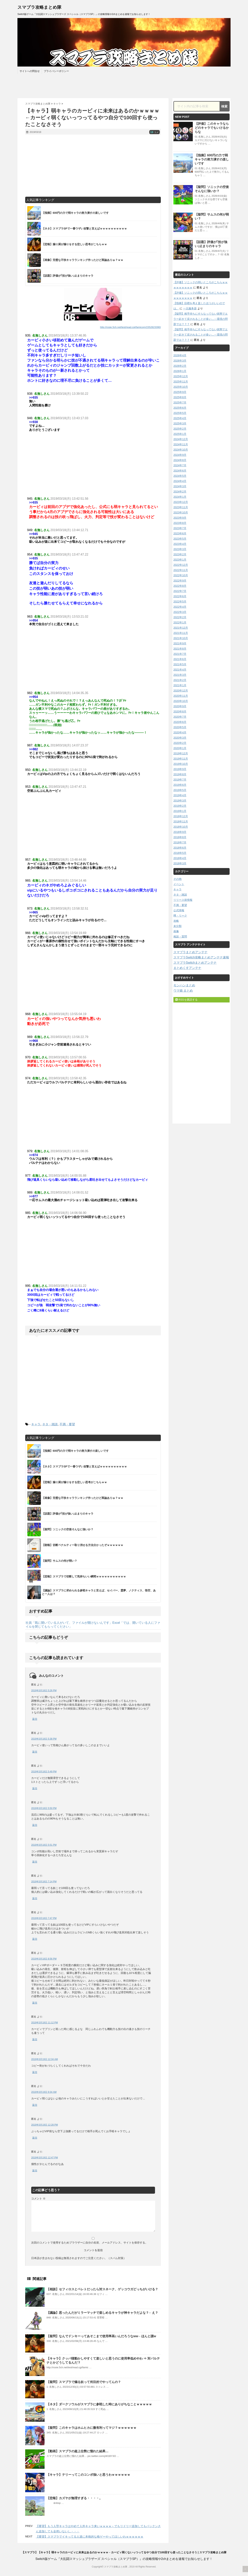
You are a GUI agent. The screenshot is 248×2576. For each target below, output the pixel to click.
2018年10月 (180, 826)
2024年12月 (180, 439)
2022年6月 (179, 596)
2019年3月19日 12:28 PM (44, 2124)
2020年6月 (179, 722)
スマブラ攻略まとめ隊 (39, 7)
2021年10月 (180, 638)
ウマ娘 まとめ (183, 990)
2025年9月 (179, 392)
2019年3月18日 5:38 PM (44, 1738)
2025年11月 (180, 381)
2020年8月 (179, 711)
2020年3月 (179, 737)
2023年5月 (179, 538)
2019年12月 (180, 753)
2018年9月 (179, 832)
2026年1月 (179, 371)
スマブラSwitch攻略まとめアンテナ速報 (201, 957)
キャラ (35, 1424)
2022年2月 (179, 617)
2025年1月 (179, 433)
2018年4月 (179, 858)
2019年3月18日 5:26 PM (44, 1690)
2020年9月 (179, 706)
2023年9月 (179, 517)
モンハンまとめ (184, 985)
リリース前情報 (182, 899)
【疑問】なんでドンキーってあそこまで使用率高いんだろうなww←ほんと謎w (101, 2336)
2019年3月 (179, 800)
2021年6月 (179, 659)
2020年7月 (179, 716)
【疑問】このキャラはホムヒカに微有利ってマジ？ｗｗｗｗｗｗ (91, 2427)
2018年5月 (179, 852)
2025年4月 (179, 418)
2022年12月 (180, 564)
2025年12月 (180, 376)
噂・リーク (180, 915)
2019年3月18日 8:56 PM (44, 1958)
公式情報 (178, 910)
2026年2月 (179, 365)
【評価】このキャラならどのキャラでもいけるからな (212, 127)
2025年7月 (179, 402)
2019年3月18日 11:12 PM (44, 2022)
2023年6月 (179, 533)
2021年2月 (179, 680)
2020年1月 (179, 748)
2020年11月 (180, 695)
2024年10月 (180, 449)
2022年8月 (179, 585)
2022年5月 (179, 601)
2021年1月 (179, 685)
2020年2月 (179, 742)
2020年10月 (180, 701)
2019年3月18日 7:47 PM (44, 1918)
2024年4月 (179, 481)
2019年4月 (179, 795)
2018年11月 (180, 821)
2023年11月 (180, 507)
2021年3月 (179, 674)
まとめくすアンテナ (187, 967)
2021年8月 (179, 648)
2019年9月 (179, 769)
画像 (176, 931)
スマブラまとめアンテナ (190, 952)
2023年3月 (179, 549)
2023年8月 (179, 523)
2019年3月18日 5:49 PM (44, 1771)
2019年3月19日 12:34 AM (44, 2059)
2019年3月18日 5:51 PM (44, 1845)
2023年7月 (179, 528)
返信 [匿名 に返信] (34, 1718)
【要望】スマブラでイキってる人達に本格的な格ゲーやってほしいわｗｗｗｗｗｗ (89, 2536)
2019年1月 (179, 811)
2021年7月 (179, 653)
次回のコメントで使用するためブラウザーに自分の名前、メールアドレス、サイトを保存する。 (89, 2242)
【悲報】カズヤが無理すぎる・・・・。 (74, 2498)
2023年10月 (180, 512)
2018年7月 (179, 842)
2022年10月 (180, 575)
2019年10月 (180, 763)
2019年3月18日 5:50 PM (44, 1808)
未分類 (177, 926)
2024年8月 (179, 460)
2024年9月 (179, 454)
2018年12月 (180, 816)
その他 (177, 878)
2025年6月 (179, 407)
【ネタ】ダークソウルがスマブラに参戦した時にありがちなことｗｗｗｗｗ (99, 2404)
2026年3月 (179, 360)
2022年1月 (179, 622)
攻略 (176, 920)
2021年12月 (180, 627)
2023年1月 (179, 559)
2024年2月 (179, 491)
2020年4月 (179, 732)
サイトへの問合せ (30, 71)
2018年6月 (179, 847)
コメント (38, 2198)
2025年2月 (179, 428)
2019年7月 (179, 779)
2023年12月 (180, 502)
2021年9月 (179, 643)
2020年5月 (179, 727)
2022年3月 (179, 612)
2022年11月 (180, 570)
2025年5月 (179, 413)
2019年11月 (180, 758)
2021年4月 (179, 669)
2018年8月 (179, 837)
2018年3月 (179, 863)
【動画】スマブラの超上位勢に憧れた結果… (77, 2451)
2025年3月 (179, 423)
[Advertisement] (93, 165)
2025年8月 (179, 397)
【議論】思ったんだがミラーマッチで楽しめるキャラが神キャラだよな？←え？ (102, 2312)
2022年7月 (179, 591)
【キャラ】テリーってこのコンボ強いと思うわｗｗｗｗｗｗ (88, 2474)
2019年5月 (179, 790)
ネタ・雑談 (50, 1424)
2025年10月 (180, 386)
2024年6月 (179, 470)
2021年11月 (180, 632)
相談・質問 (180, 936)
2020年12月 (180, 690)
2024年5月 (179, 475)
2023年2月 (179, 554)
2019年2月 (179, 805)
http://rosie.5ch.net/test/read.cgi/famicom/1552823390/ (130, 327)
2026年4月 (179, 355)
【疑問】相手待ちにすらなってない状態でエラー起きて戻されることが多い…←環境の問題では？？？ (200, 319)
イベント (178, 884)
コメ (154, 132)
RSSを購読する (186, 999)
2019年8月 (179, 774)
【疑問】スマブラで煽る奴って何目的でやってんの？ (83, 2382)
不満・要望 (67, 1424)
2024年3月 (179, 486)
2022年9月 (179, 580)
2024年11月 (180, 444)
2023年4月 (179, 543)
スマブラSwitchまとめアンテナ (195, 962)
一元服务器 (190, 308)
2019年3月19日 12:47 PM (44, 2157)
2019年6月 (179, 784)
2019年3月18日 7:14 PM (44, 1881)
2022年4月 (179, 606)
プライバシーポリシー (56, 71)
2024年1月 (179, 496)
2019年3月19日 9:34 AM (44, 2092)
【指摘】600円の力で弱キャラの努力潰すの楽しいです (212, 159)
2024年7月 (179, 465)
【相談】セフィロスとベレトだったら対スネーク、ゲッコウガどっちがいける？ (102, 2289)
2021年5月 (179, 664)
